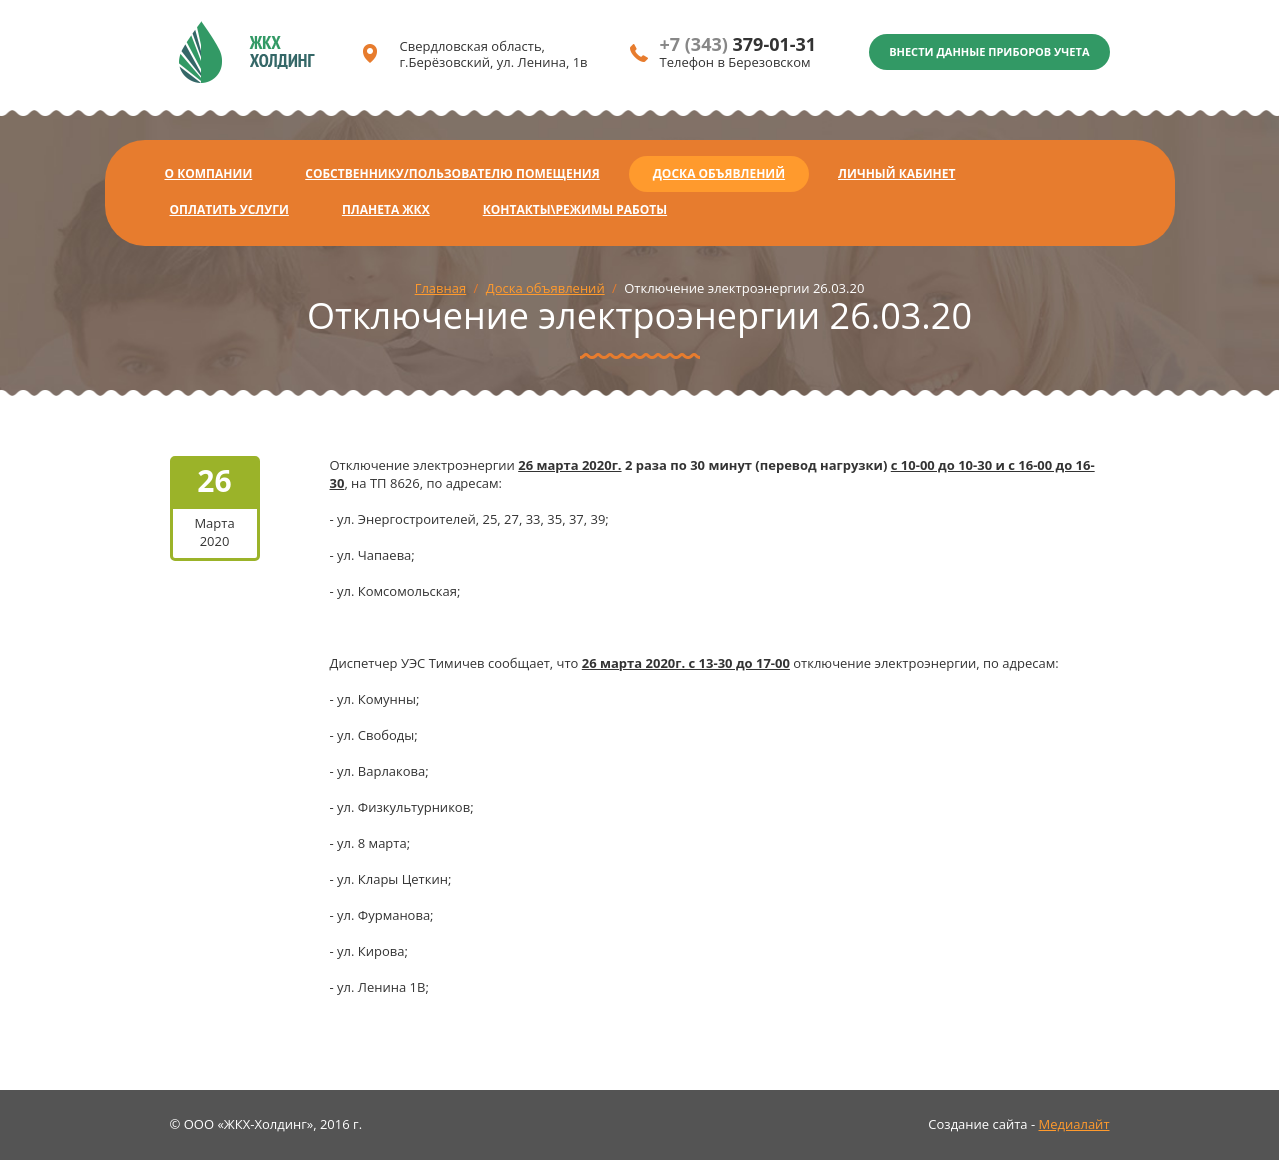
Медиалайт (1074, 1124)
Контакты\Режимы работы (575, 209)
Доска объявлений (719, 173)
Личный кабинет (896, 173)
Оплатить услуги (229, 209)
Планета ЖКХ (386, 209)
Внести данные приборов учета (989, 51)
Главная (441, 288)
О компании (209, 173)
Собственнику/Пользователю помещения (452, 173)
